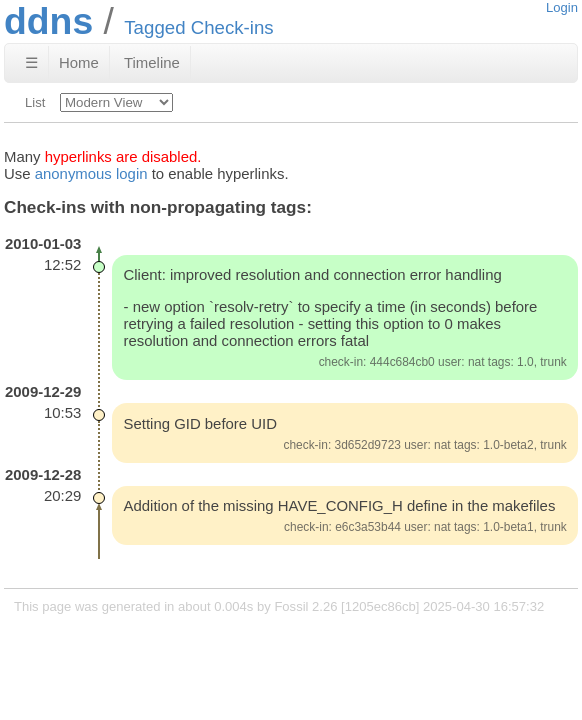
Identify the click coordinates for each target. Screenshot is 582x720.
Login (562, 7)
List (35, 102)
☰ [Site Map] (31, 62)
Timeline (152, 62)
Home (79, 62)
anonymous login (91, 173)
